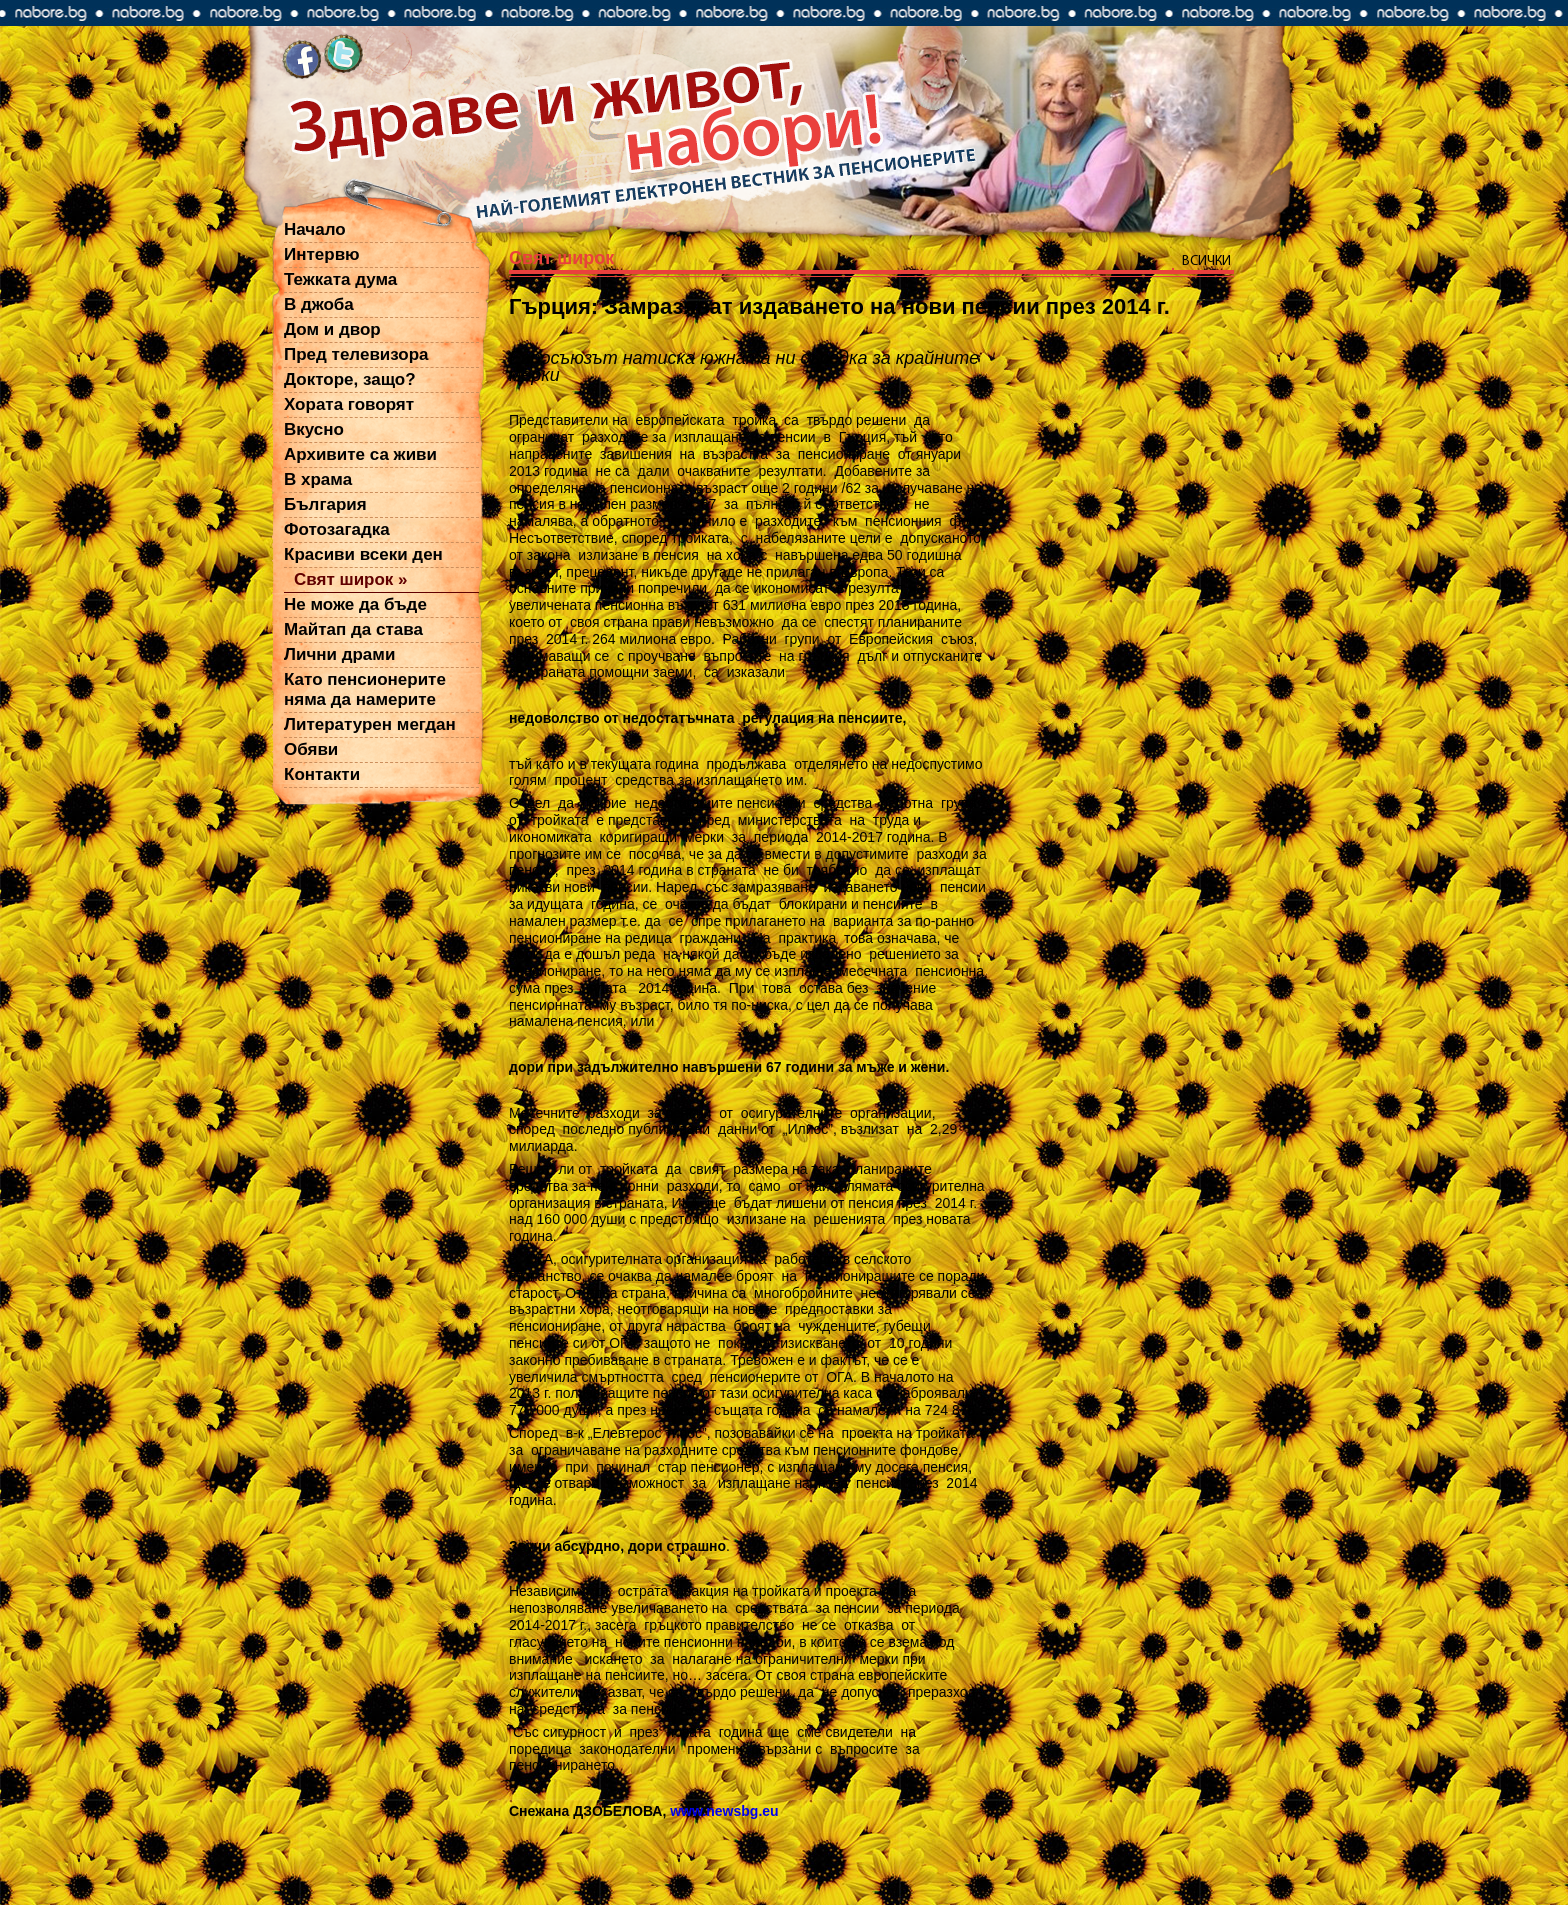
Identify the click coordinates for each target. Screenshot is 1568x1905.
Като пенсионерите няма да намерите (365, 689)
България (325, 504)
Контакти (322, 774)
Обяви (311, 749)
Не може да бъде (355, 604)
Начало (315, 229)
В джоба (319, 304)
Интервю (322, 254)
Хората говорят (349, 404)
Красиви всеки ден (363, 554)
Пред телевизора (356, 354)
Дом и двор (332, 329)
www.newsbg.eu (724, 1811)
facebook (301, 56)
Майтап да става (353, 629)
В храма (318, 479)
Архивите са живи (360, 454)
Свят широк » (351, 579)
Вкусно (314, 429)
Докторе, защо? (350, 379)
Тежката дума (340, 279)
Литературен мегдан (370, 724)
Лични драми (339, 654)
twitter (343, 56)
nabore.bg (784, 13)
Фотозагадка (337, 529)
